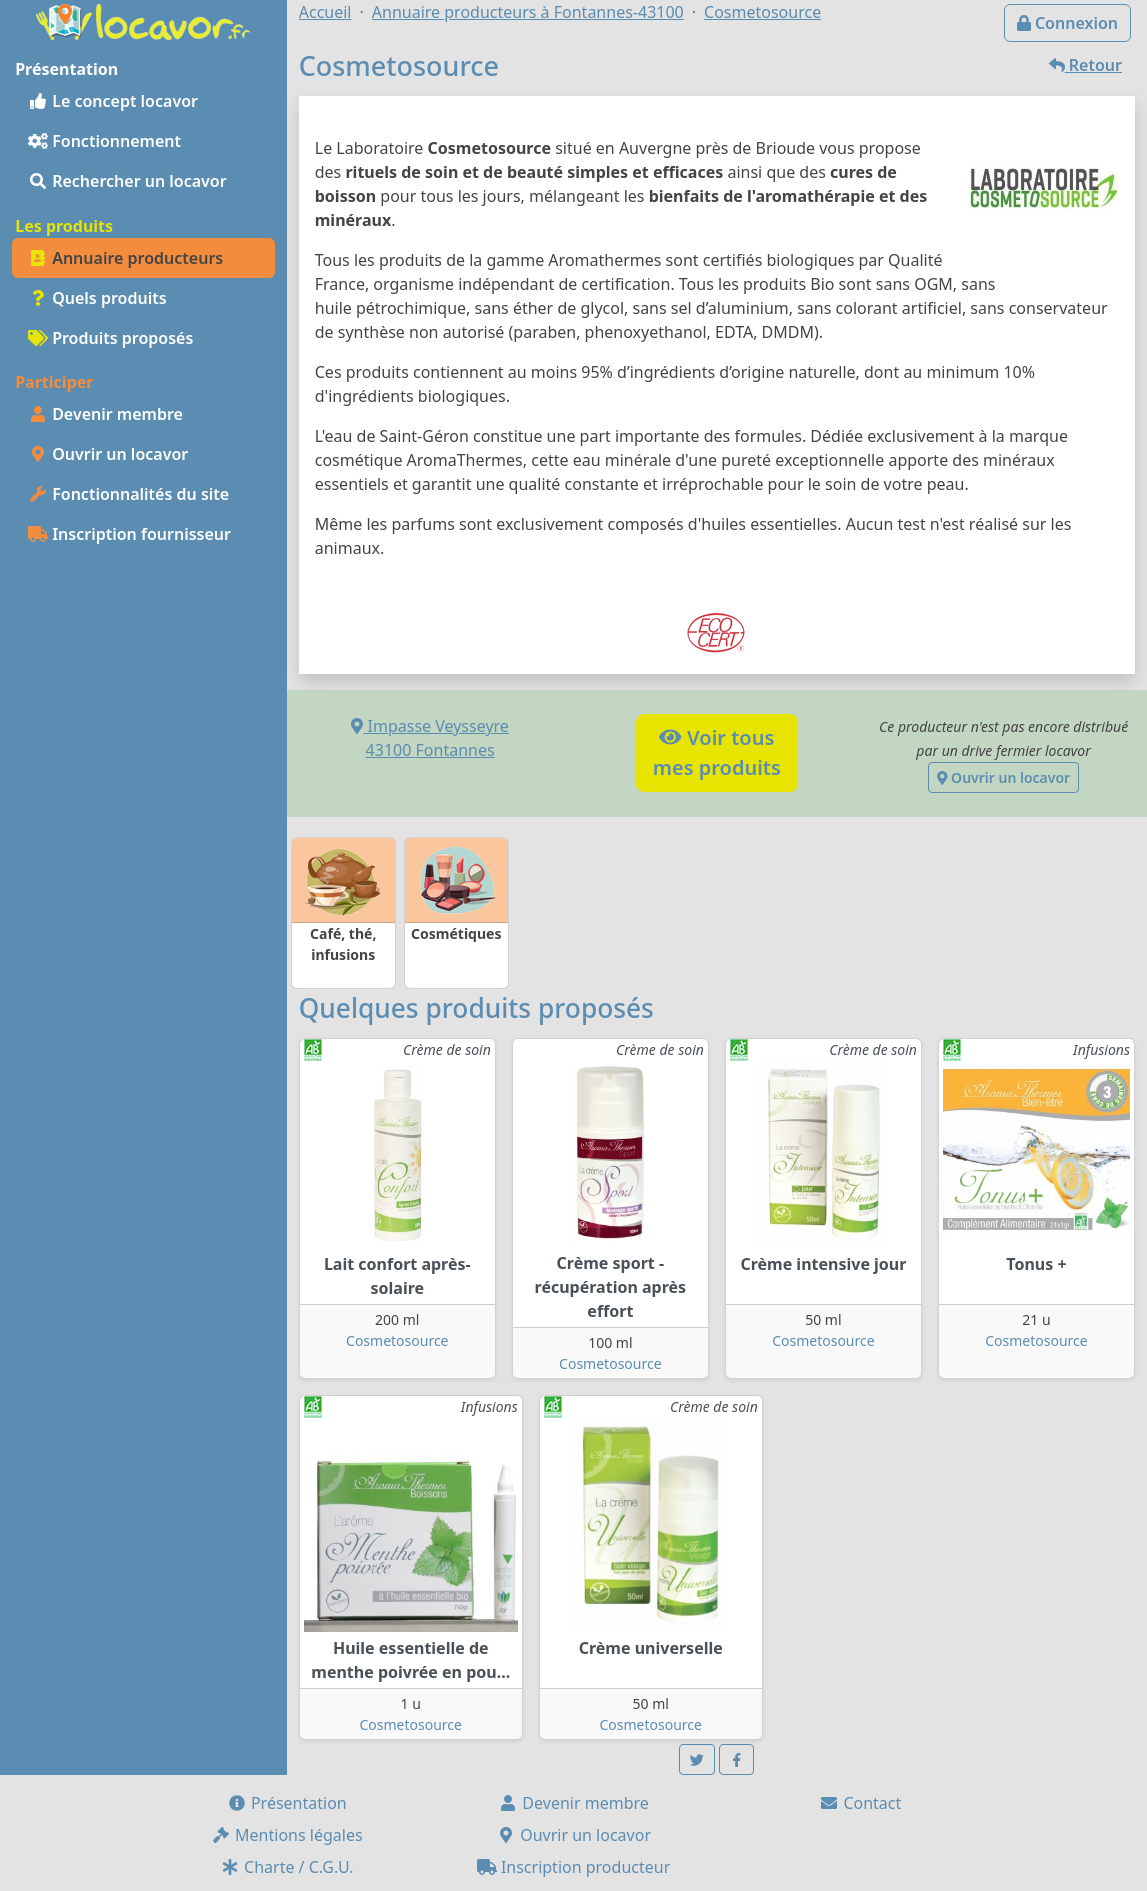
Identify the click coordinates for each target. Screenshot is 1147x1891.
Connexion (1067, 23)
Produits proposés (110, 338)
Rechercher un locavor (127, 181)
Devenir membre (105, 414)
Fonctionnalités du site (128, 494)
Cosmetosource (397, 1340)
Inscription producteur (574, 1867)
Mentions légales (287, 1835)
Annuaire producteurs (125, 258)
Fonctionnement (104, 141)
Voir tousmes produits (717, 752)
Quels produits (97, 298)
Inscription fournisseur (129, 534)
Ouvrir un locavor (108, 454)
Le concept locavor (113, 101)
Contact (860, 1803)
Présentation (287, 1803)
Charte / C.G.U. (287, 1867)
